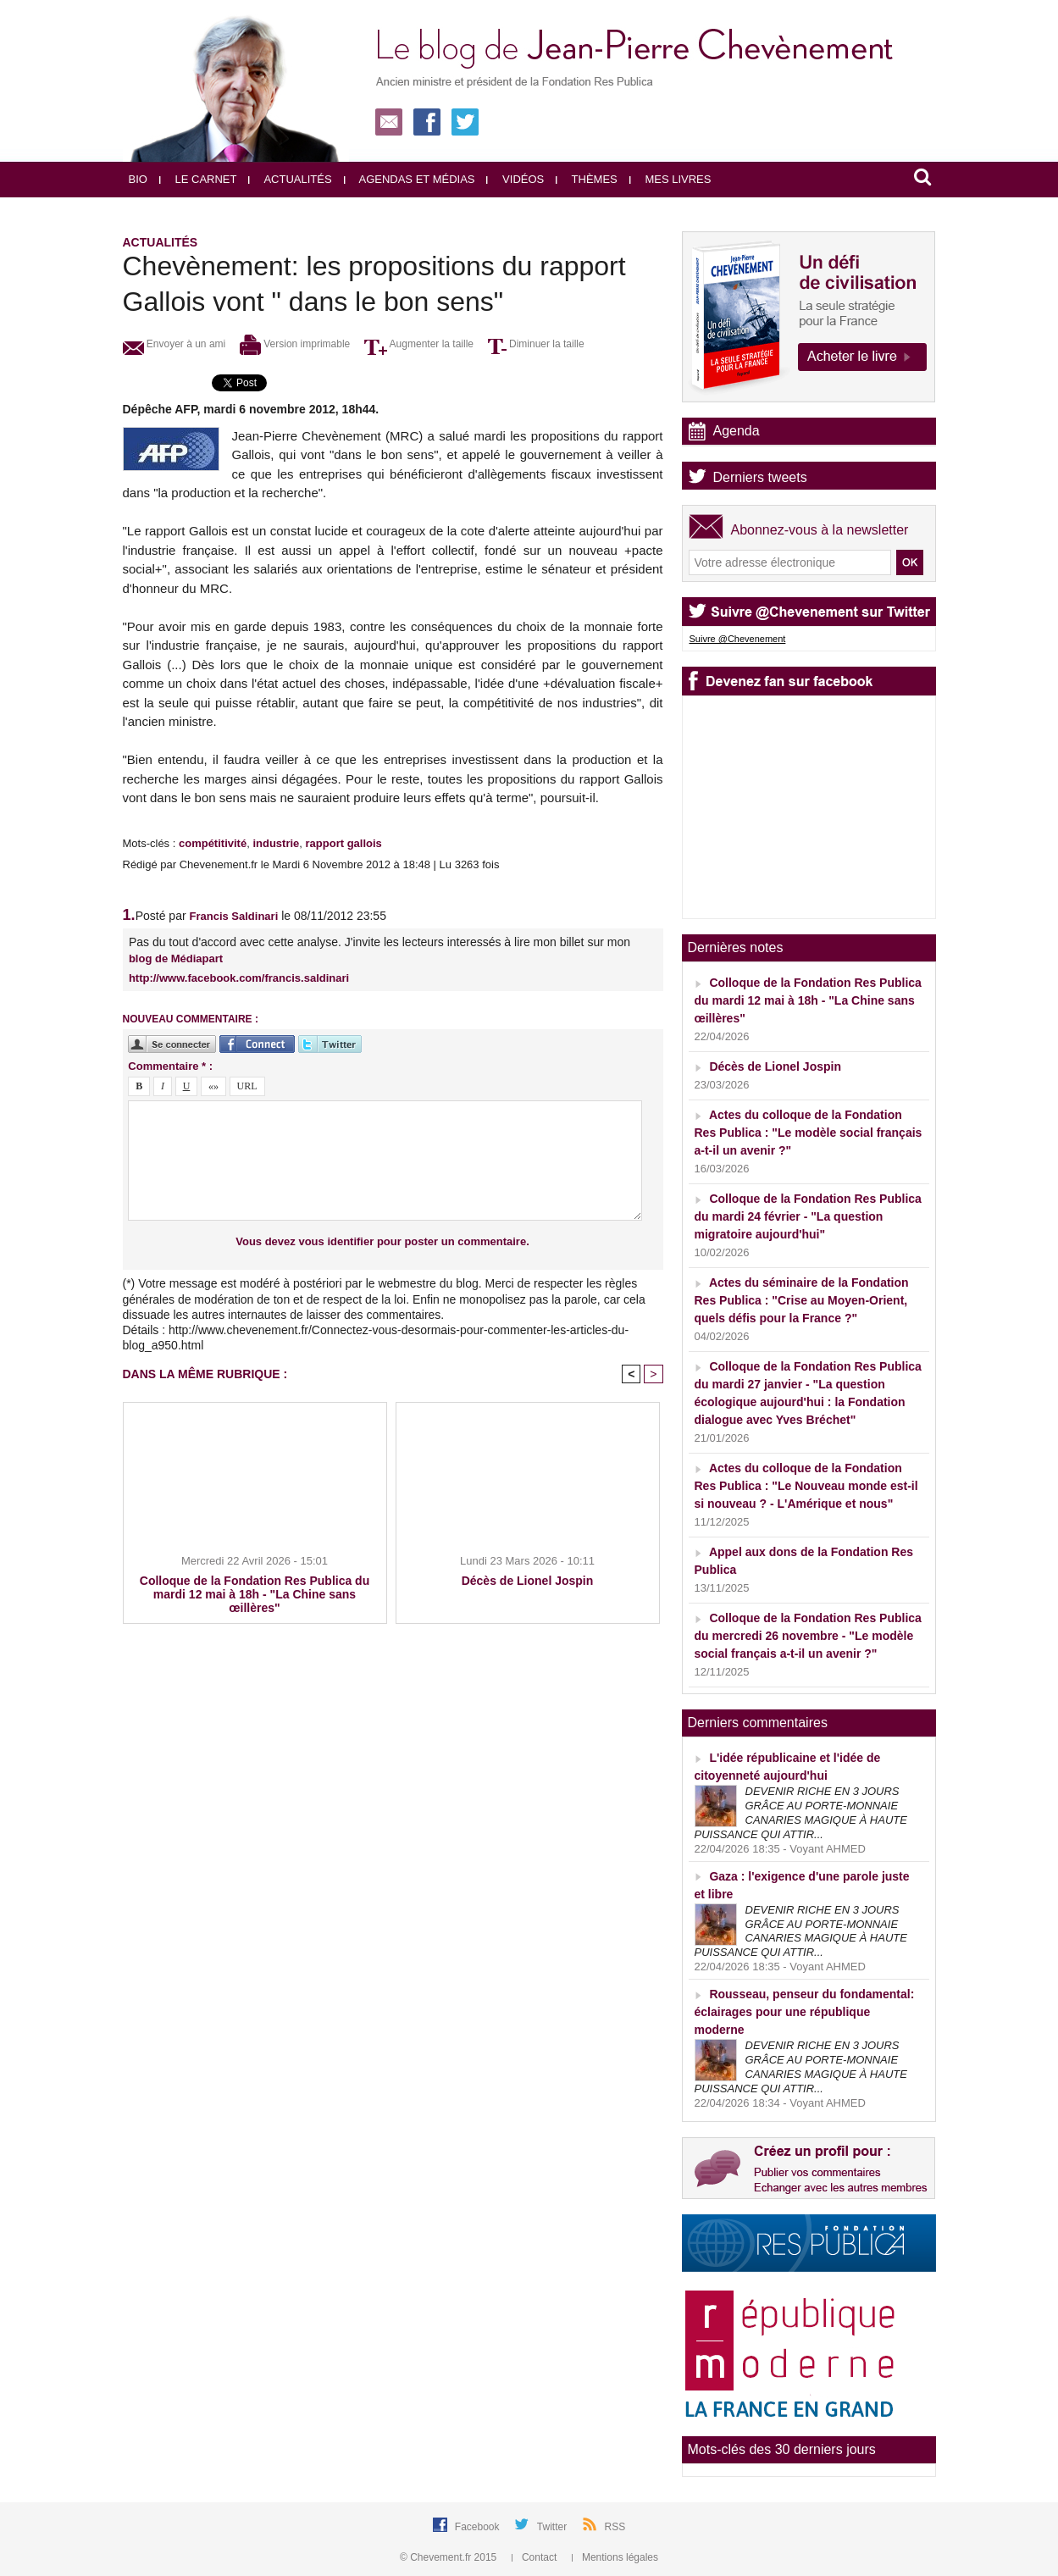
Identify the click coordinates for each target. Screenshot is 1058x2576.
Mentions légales (615, 2557)
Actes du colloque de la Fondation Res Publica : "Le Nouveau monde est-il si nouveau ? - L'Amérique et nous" (806, 1485)
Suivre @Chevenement (738, 639)
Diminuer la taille (536, 344)
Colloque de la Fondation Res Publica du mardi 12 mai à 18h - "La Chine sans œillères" (254, 1594)
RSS (615, 2527)
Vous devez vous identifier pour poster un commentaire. (382, 1241)
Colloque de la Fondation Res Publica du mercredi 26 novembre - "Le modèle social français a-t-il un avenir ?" (808, 1635)
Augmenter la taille (419, 344)
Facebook (478, 2527)
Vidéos (515, 179)
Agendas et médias (409, 179)
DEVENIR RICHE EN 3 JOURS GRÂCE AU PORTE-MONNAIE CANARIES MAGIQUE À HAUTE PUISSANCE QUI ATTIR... (801, 1813)
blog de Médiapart (176, 958)
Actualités (289, 179)
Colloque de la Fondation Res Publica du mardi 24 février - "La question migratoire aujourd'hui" (808, 1216)
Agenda (736, 431)
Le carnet (198, 179)
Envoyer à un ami (174, 344)
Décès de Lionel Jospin (528, 1580)
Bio (138, 179)
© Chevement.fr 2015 (450, 2557)
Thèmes (587, 179)
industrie (275, 843)
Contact (536, 2557)
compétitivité (212, 843)
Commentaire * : (170, 1066)
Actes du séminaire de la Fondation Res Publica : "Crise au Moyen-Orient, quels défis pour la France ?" (802, 1300)
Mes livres (670, 179)
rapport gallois (344, 843)
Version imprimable (295, 344)
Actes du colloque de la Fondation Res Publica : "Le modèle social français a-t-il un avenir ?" (808, 1132)
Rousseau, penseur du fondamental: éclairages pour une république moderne (805, 2011)
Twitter (553, 2527)
